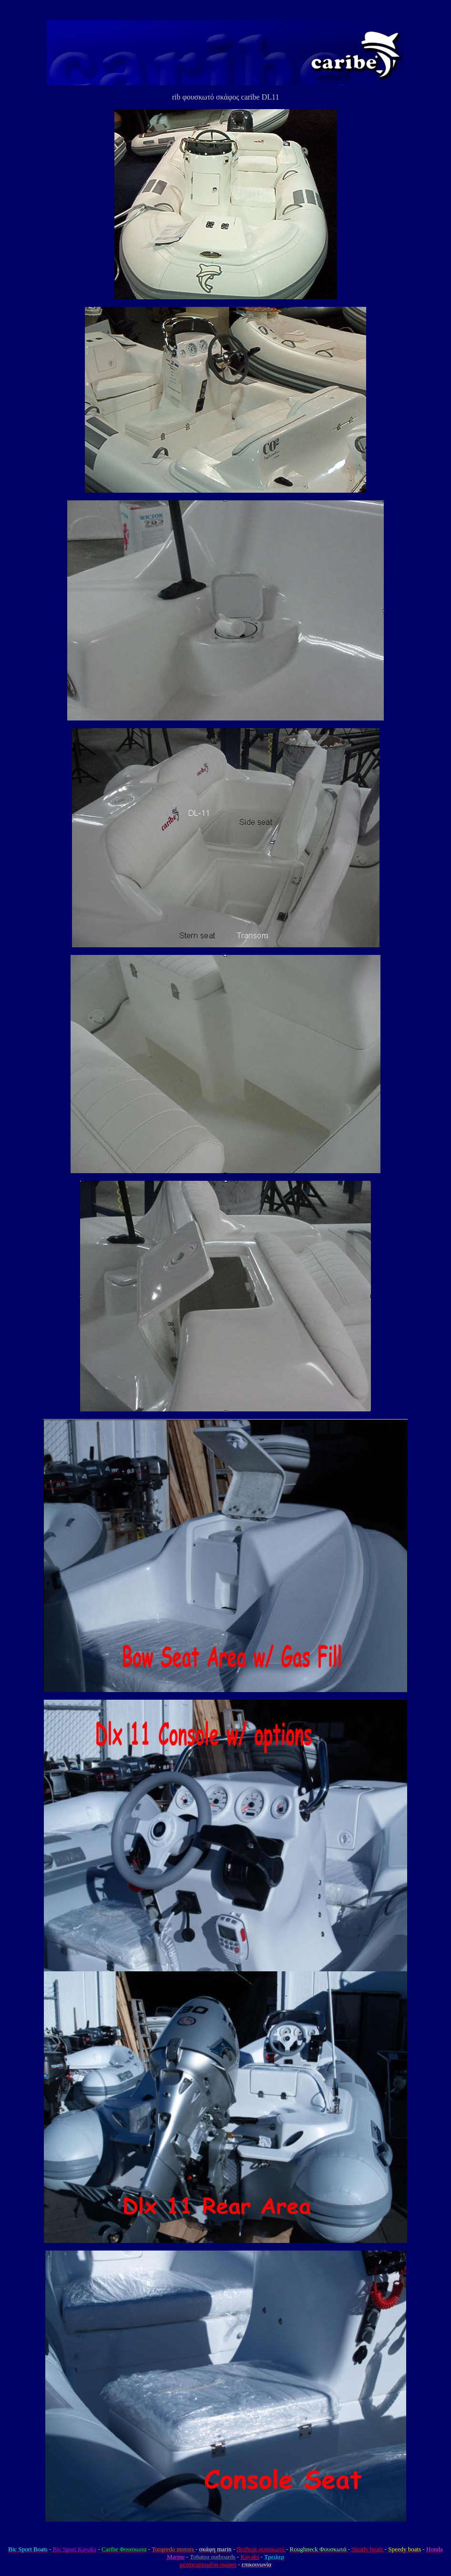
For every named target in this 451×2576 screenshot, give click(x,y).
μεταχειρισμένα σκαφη (208, 2564)
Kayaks (250, 2556)
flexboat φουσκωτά (261, 2549)
